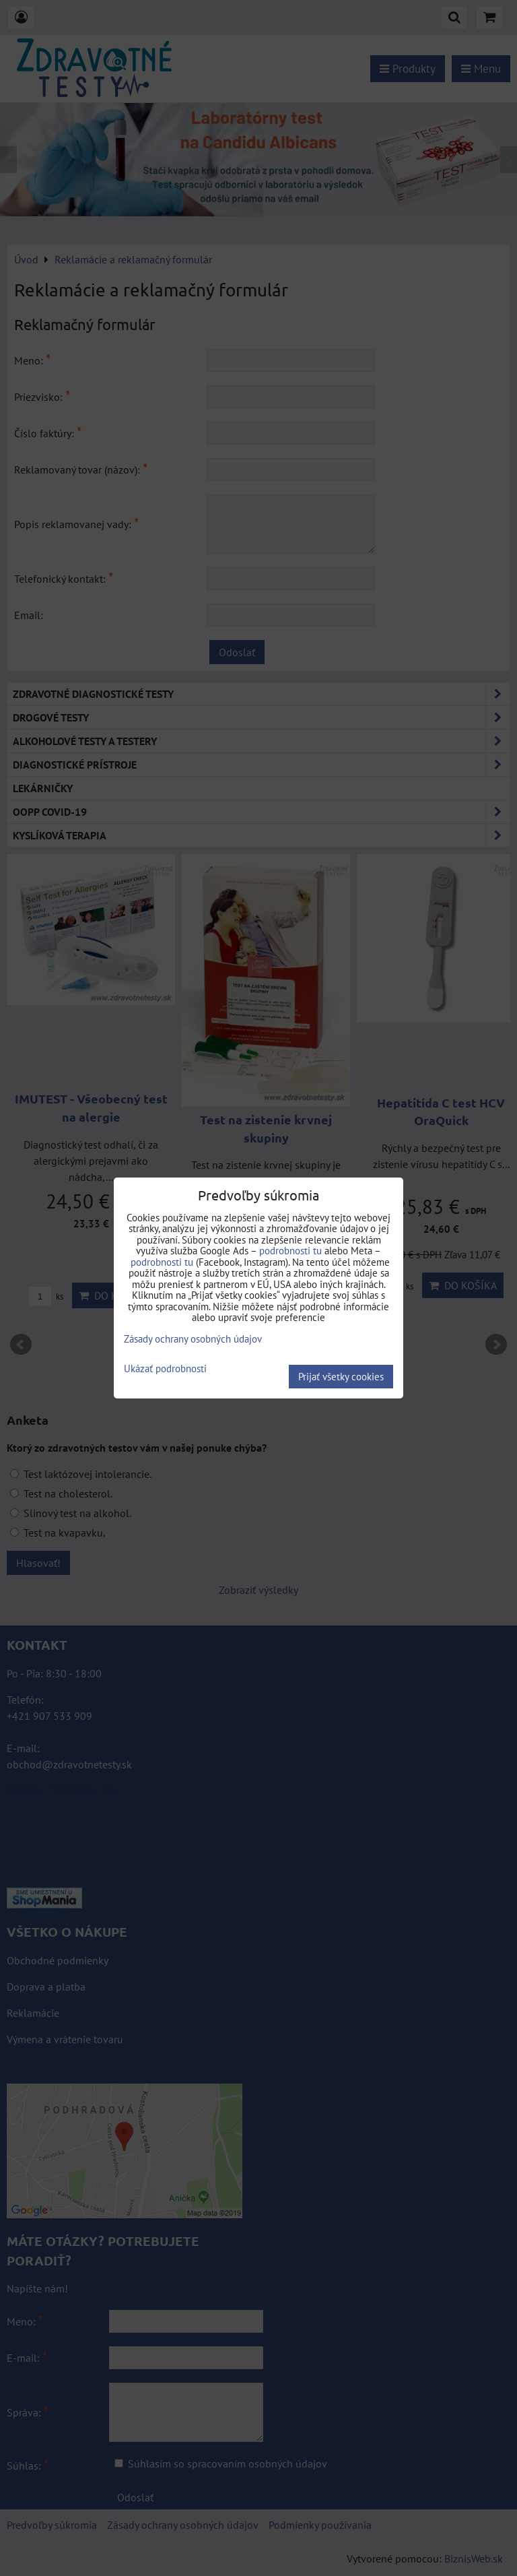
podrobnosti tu (290, 1250)
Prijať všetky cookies (341, 1376)
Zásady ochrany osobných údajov (193, 1338)
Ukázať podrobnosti (165, 1369)
